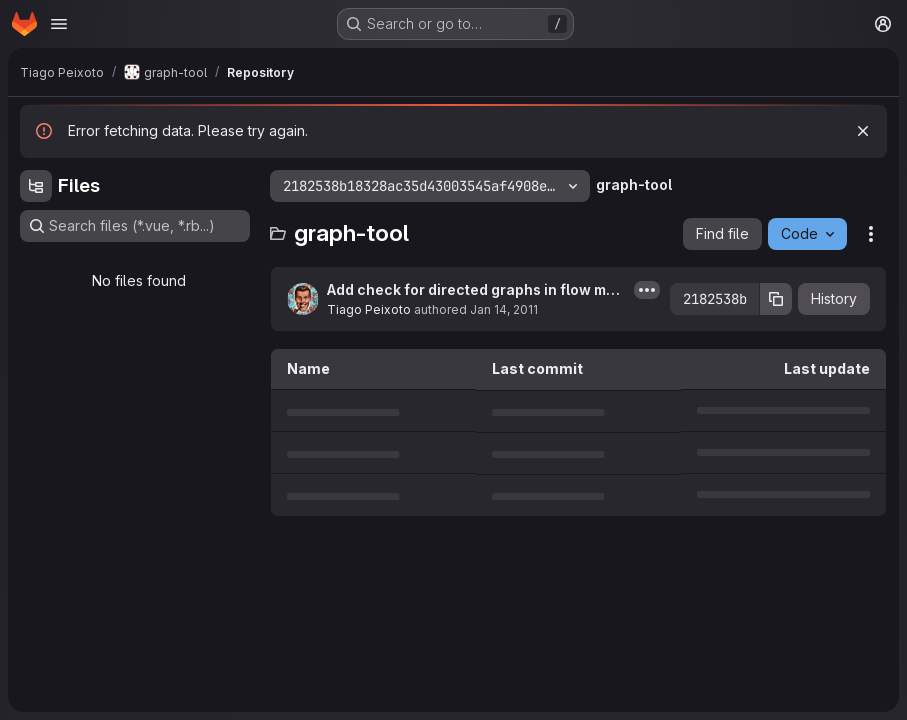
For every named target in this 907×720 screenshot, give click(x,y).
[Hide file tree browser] (36, 186)
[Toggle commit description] (647, 290)
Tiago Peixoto (369, 309)
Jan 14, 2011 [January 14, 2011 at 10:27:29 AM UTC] (504, 309)
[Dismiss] (863, 131)
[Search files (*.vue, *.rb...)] (135, 226)
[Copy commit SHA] (776, 299)
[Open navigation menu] (59, 24)
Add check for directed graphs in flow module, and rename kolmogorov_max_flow (475, 290)
